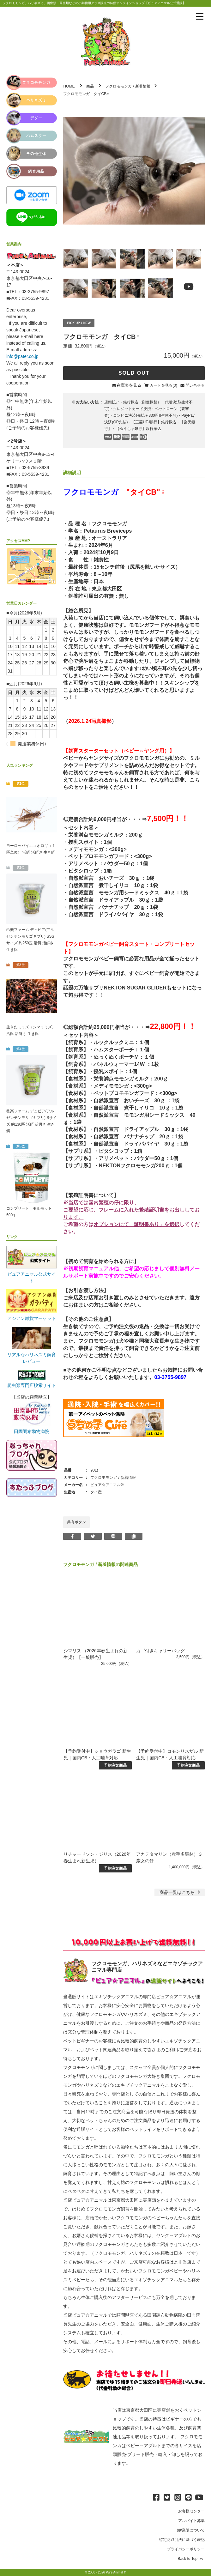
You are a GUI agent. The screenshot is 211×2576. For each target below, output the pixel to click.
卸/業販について (191, 2530)
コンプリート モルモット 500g (29, 1211)
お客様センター (191, 2511)
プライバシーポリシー (186, 2549)
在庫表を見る (129, 385)
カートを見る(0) (163, 385)
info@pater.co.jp (22, 356)
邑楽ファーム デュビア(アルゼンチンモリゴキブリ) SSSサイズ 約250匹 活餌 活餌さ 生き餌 (30, 940)
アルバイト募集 (191, 2521)
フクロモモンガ (118, 86)
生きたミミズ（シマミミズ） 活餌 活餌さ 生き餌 (31, 1030)
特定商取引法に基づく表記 (182, 2539)
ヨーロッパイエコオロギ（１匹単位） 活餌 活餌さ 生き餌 (31, 849)
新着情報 (142, 86)
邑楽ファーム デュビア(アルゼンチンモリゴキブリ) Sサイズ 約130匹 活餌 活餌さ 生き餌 (31, 1121)
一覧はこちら (181, 1892)
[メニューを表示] (199, 16)
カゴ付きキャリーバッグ (160, 1650)
